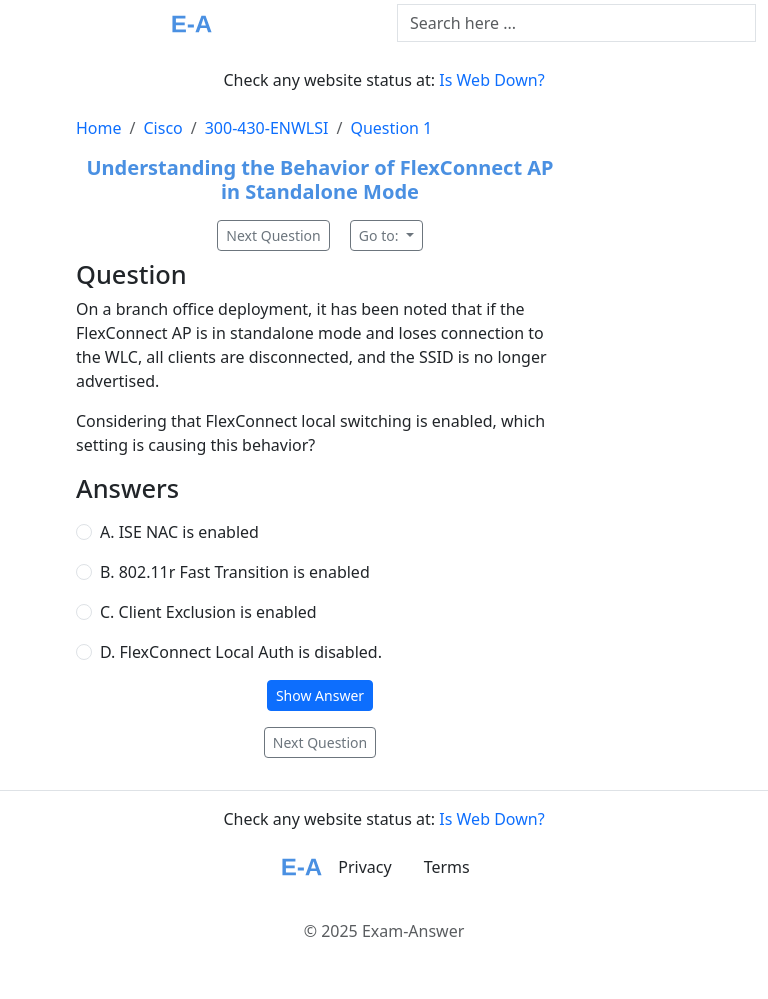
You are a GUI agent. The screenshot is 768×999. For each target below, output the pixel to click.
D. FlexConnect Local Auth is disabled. (241, 652)
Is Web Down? (491, 80)
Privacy (364, 867)
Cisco (162, 128)
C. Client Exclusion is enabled (208, 612)
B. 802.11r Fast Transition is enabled (235, 572)
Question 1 (391, 128)
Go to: (380, 235)
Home (99, 128)
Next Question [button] (273, 235)
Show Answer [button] (320, 695)
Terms (447, 867)
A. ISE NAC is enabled (179, 532)
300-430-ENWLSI (267, 128)
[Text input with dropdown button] (576, 23)
